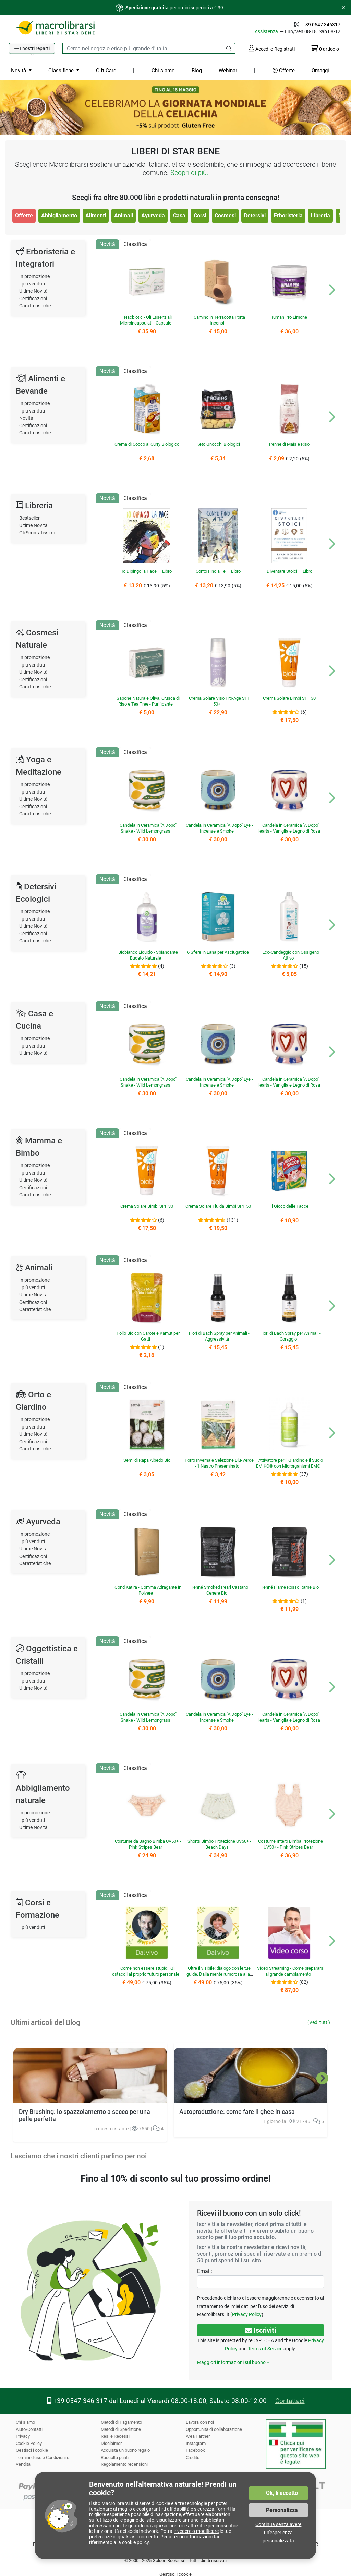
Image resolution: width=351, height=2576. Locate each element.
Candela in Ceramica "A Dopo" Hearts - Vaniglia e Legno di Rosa (288, 828)
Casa (178, 215)
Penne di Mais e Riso (289, 444)
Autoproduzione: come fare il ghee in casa (235, 2111)
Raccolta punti (115, 2457)
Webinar (227, 70)
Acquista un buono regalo (125, 2450)
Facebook (195, 2450)
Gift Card (105, 70)
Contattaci (288, 2401)
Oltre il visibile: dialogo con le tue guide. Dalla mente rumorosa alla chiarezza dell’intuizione (218, 1974)
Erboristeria (288, 215)
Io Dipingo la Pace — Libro (146, 571)
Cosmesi (224, 215)
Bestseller (30, 518)
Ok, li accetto (282, 2493)
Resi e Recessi (115, 2436)
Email (204, 2271)
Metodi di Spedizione (121, 2429)
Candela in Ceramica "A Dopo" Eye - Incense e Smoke (219, 828)
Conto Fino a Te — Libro (218, 571)
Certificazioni (33, 299)
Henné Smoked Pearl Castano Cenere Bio (219, 1590)
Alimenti (95, 215)
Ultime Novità (34, 291)
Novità (26, 418)
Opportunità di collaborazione (214, 2429)
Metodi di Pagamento (122, 2422)
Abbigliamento (59, 215)
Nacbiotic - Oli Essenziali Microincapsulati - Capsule (145, 320)
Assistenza (269, 31)
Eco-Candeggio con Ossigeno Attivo (290, 955)
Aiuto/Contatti (29, 2429)
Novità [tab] (107, 244)
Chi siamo (162, 70)
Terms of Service (265, 2348)
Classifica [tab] (135, 244)
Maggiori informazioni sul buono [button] (230, 2362)
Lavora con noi (200, 2422)
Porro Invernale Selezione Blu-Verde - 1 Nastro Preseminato (218, 1463)
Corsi (199, 215)
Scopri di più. (189, 172)
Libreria (320, 215)
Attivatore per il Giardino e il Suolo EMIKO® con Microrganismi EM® (289, 1463)
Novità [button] (19, 70)
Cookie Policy (29, 2443)
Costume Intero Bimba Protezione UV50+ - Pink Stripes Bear (290, 1844)
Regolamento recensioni (124, 2464)
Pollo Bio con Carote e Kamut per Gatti (148, 1336)
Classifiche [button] (61, 70)
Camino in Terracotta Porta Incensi (219, 320)
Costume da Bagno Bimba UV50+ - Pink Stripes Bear (148, 1844)
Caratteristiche (35, 306)
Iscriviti (260, 2330)
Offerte (282, 70)
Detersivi (255, 215)
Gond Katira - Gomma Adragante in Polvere (148, 1590)
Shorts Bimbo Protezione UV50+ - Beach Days (219, 1844)
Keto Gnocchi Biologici (218, 444)
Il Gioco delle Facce (289, 1206)
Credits (192, 2457)
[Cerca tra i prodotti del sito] (142, 48)
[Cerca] (228, 48)
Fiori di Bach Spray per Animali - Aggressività (219, 1336)
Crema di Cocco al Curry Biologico (148, 447)
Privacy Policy (245, 2314)
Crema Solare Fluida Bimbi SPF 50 (219, 1209)
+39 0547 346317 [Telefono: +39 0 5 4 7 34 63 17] (322, 24)
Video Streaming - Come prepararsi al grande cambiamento (290, 1971)
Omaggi (320, 70)
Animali (123, 215)
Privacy (23, 2436)
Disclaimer (111, 2443)
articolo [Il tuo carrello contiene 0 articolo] (324, 49)
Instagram (196, 2443)
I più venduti (32, 284)
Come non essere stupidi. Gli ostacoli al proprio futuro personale (148, 1974)
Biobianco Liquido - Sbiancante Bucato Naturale (148, 955)
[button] (32, 48)
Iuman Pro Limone (289, 317)
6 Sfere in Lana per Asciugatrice (218, 952)
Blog (196, 70)
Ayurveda (152, 215)
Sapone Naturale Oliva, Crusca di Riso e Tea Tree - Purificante (148, 701)
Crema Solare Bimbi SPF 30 (289, 698)
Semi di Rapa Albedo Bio (147, 1460)
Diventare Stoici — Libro (289, 571)
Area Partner (198, 2436)
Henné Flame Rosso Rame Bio (289, 1587)
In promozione (35, 276)
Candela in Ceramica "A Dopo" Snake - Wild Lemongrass (148, 828)
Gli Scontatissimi (37, 533)
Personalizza (282, 2510)
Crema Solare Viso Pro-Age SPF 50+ (219, 701)
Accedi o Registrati (270, 48)
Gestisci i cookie (32, 2450)
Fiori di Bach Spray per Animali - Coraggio (290, 1336)
